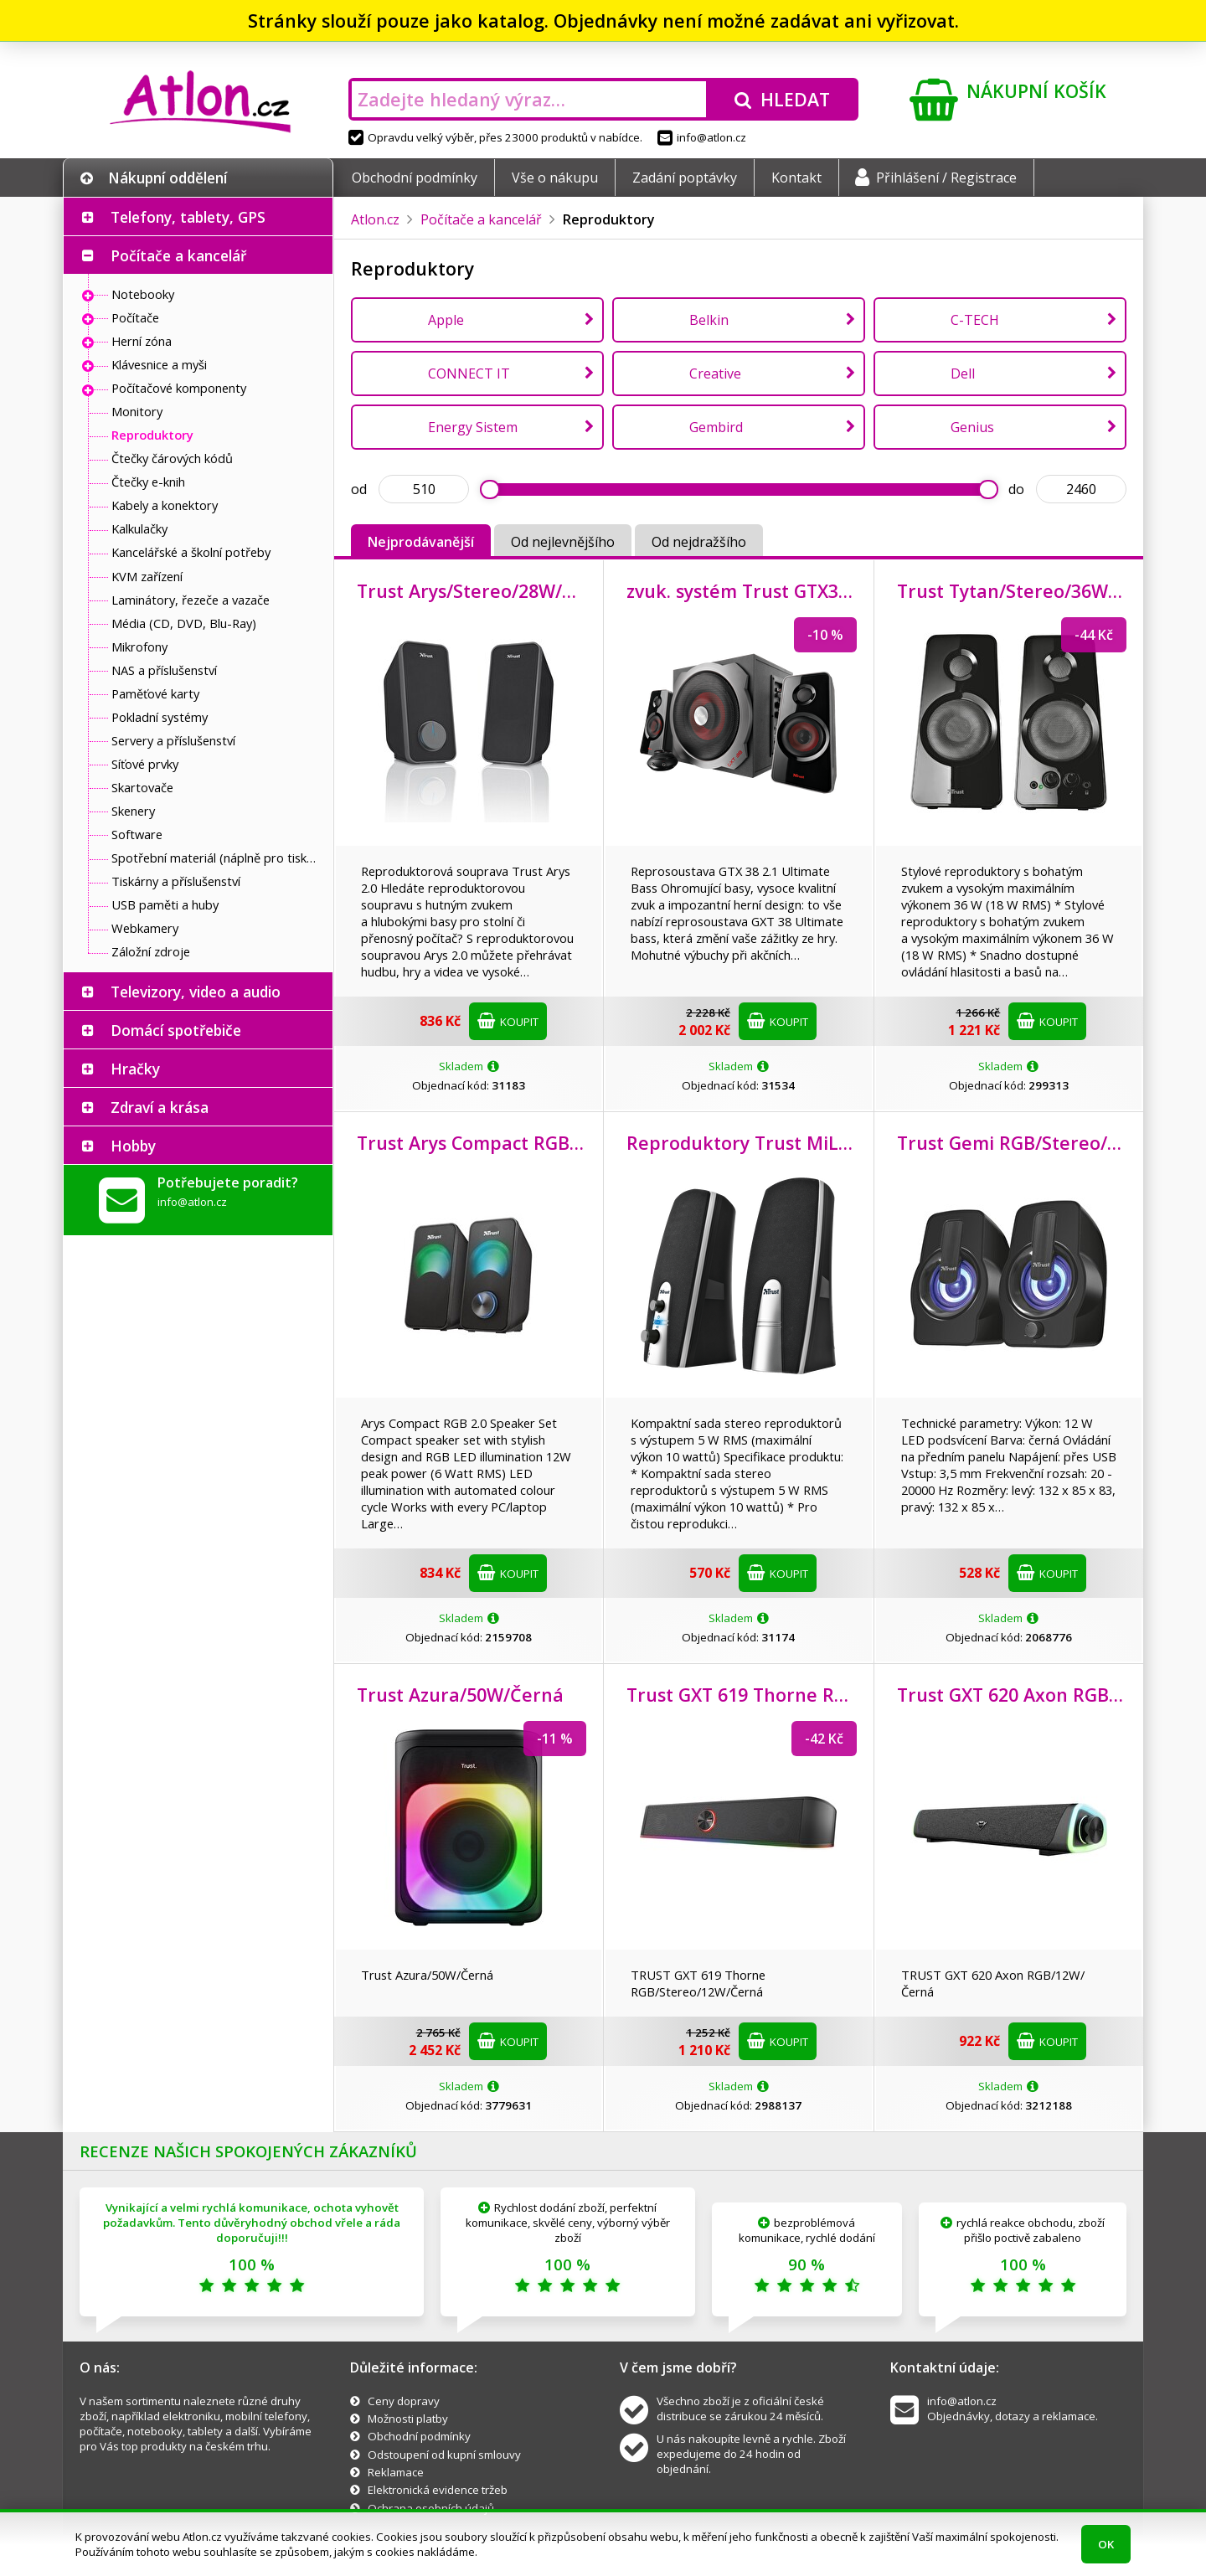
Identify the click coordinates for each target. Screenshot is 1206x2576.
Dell (963, 373)
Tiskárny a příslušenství (175, 881)
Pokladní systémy (159, 716)
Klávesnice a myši (159, 364)
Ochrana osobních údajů (431, 2508)
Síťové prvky (144, 763)
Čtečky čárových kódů (172, 458)
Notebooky (142, 294)
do (1016, 489)
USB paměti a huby (165, 904)
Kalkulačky (139, 528)
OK (1106, 2544)
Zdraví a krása (160, 1107)
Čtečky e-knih (148, 481)
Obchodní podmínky (414, 177)
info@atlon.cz (701, 137)
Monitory (136, 411)
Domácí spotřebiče (176, 1030)
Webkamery (144, 928)
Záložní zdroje (150, 951)
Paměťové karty (155, 693)
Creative (715, 373)
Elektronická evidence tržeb (438, 2489)
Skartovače (142, 787)
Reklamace (396, 2472)
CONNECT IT (469, 373)
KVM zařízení (147, 576)
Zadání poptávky (684, 177)
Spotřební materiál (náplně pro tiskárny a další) (217, 857)
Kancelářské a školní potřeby (191, 552)
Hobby (133, 1146)
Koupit (508, 1021)
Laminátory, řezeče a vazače (190, 599)
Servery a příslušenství (173, 740)
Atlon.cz (375, 219)
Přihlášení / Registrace (936, 177)
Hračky (135, 1069)
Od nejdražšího (699, 542)
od (359, 489)
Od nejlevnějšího (563, 542)
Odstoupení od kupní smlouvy (444, 2454)
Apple (446, 320)
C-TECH (975, 320)
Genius (972, 427)
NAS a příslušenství (164, 670)
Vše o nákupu (555, 177)
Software (136, 834)
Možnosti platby (408, 2418)
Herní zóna (141, 340)
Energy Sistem (473, 427)
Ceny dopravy (404, 2401)
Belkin (709, 320)
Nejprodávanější (421, 542)
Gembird (716, 427)
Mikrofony (139, 646)
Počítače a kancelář (178, 255)
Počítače (135, 317)
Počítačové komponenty (178, 387)
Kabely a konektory (164, 505)
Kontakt (796, 177)
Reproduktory (152, 434)
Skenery (133, 810)
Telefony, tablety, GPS (188, 217)
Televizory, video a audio (196, 991)
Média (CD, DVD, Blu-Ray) (183, 623)
